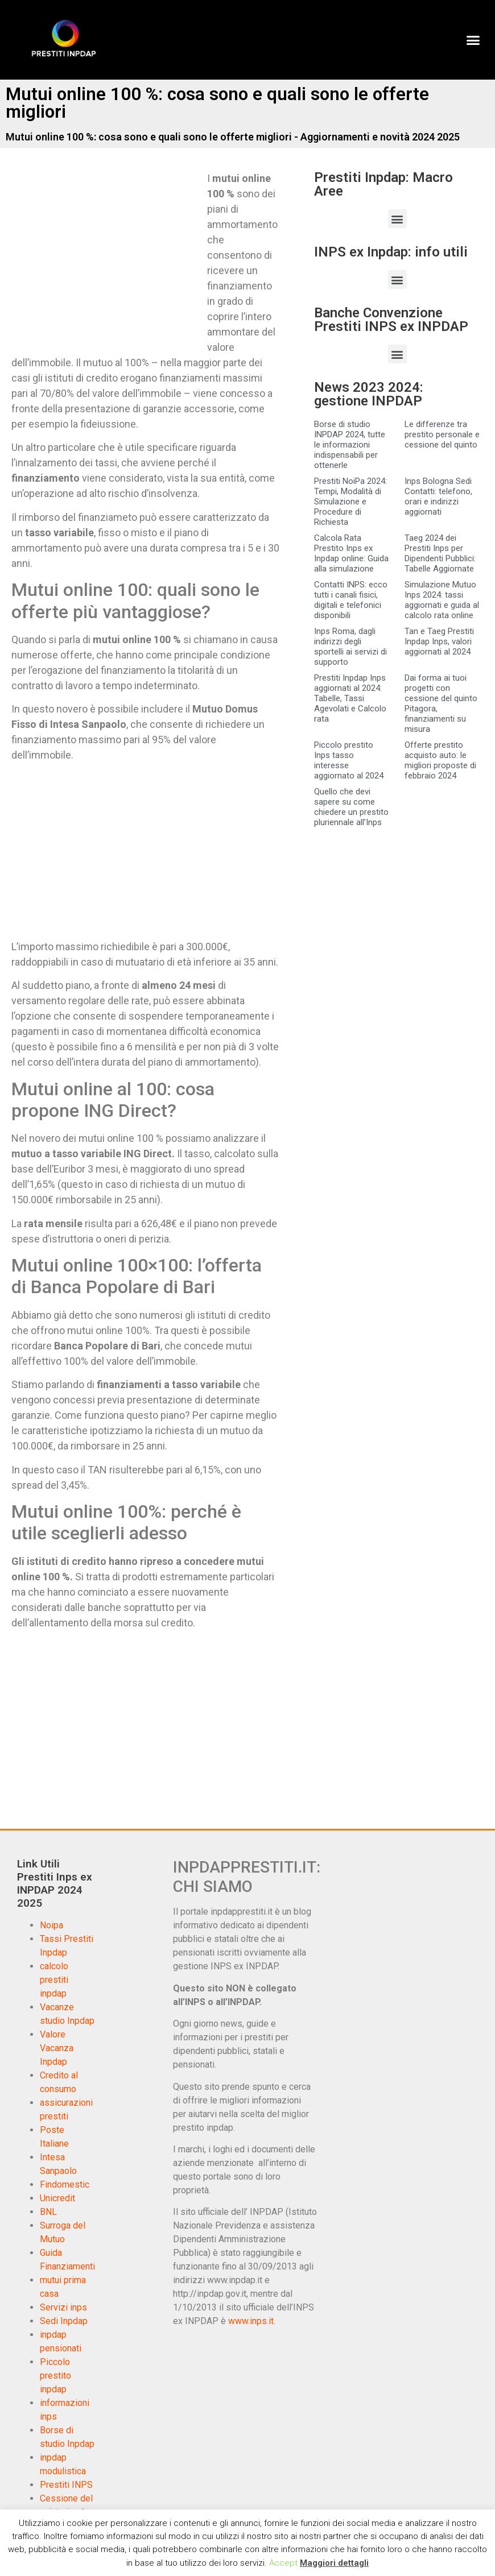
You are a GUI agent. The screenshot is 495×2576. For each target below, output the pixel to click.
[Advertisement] (107, 254)
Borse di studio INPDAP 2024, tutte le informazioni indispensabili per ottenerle (349, 444)
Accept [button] (283, 2563)
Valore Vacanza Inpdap (56, 2048)
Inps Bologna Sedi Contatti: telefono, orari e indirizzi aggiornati (438, 496)
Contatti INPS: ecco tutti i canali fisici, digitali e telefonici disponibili (350, 599)
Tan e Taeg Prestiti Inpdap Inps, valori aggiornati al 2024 (439, 641)
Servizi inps (63, 2307)
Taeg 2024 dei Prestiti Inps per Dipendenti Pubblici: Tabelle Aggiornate (440, 553)
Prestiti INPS (66, 2484)
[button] (473, 40)
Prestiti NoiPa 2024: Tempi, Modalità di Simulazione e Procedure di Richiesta (350, 501)
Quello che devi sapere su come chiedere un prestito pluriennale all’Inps (351, 806)
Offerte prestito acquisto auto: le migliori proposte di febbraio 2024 (440, 760)
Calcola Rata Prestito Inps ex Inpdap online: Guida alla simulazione (351, 553)
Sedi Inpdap (64, 2321)
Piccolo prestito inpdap (55, 2375)
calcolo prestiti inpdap (54, 1980)
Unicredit (57, 2198)
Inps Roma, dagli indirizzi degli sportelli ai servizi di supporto (350, 646)
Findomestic (64, 2184)
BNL (48, 2211)
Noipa (51, 1925)
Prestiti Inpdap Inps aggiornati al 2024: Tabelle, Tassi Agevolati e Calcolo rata (350, 698)
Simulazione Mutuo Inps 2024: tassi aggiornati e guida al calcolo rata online (442, 599)
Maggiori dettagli (334, 2563)
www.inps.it (251, 2321)
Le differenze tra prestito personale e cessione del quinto (442, 434)
